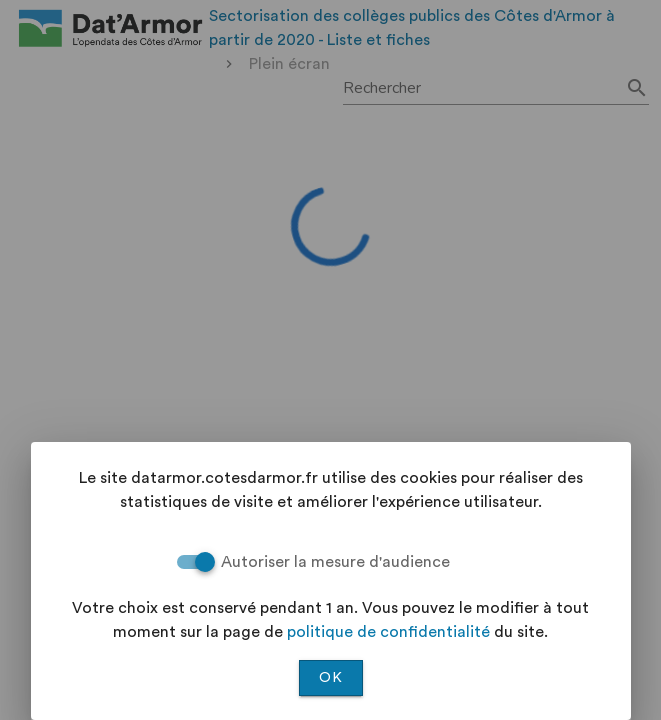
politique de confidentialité (388, 632)
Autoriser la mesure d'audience (335, 562)
